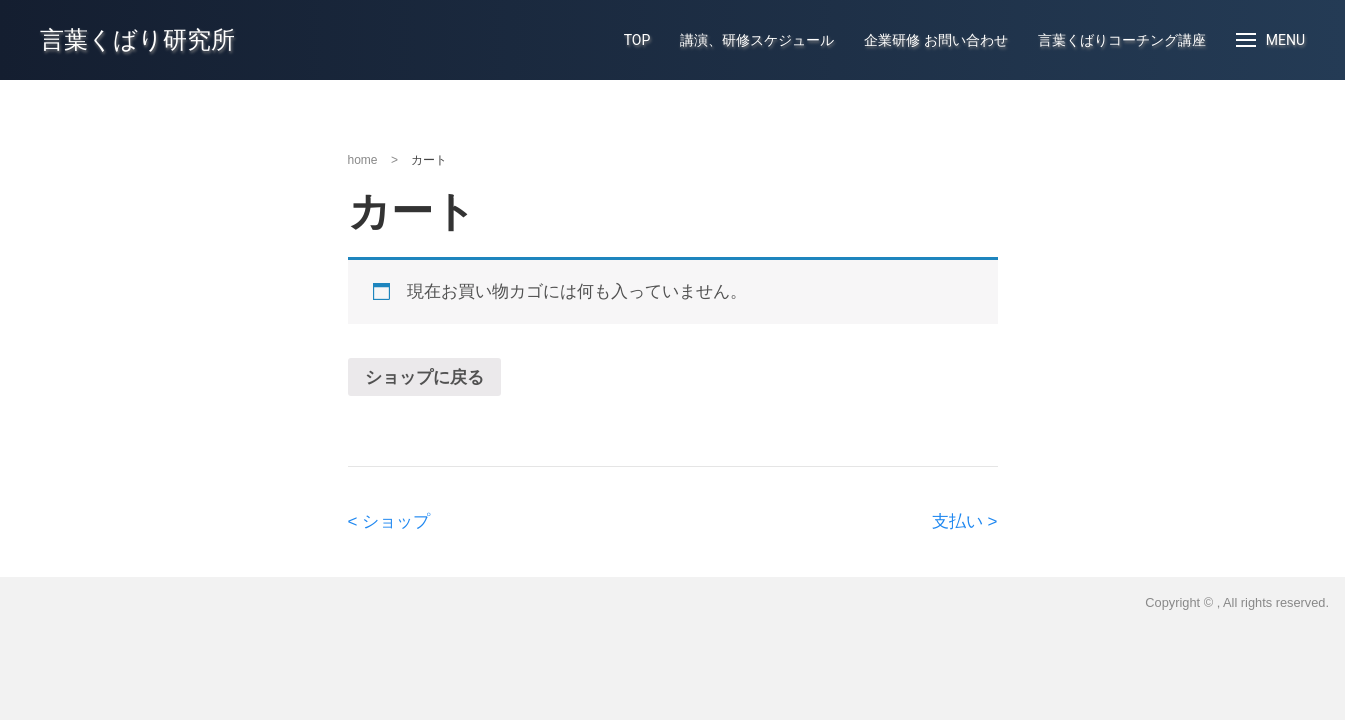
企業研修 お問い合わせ (935, 40)
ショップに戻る (424, 377)
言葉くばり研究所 (137, 40)
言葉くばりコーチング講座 (1122, 40)
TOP (637, 40)
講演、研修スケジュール (757, 40)
